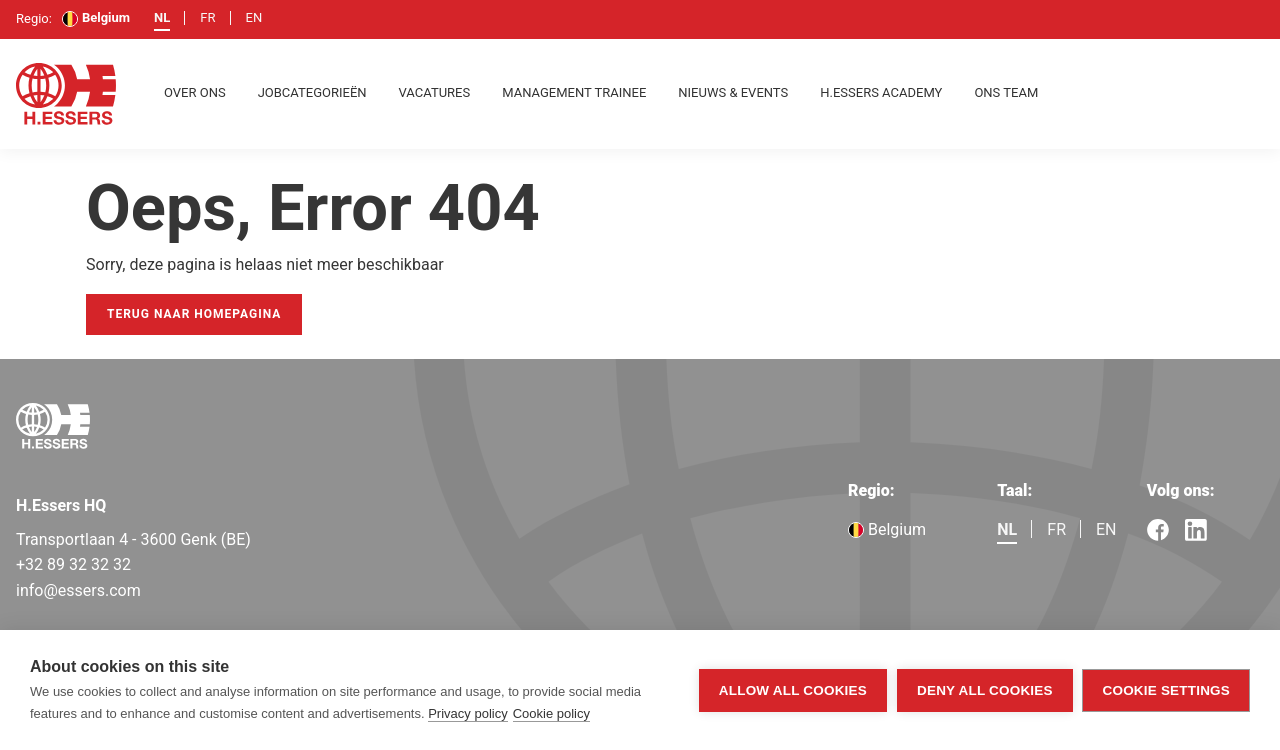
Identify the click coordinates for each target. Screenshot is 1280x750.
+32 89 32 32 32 (73, 564)
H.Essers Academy (881, 92)
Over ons (195, 92)
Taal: (1014, 490)
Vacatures (435, 92)
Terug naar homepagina (194, 314)
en (254, 17)
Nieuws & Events (733, 92)
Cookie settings (1166, 690)
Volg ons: (1181, 490)
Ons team (1006, 92)
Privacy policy (467, 713)
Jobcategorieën (312, 92)
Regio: (871, 490)
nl (162, 17)
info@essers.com (78, 590)
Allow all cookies (793, 690)
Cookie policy (551, 713)
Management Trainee (574, 92)
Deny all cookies (985, 690)
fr (207, 17)
